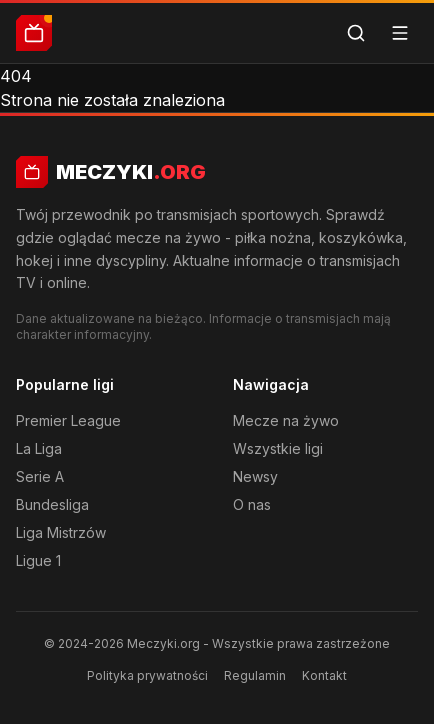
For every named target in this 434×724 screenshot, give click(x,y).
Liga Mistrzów (61, 532)
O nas (252, 504)
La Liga (39, 448)
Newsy (255, 476)
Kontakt (324, 675)
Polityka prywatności (147, 675)
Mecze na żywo (286, 420)
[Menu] (400, 33)
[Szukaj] (356, 33)
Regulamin (255, 675)
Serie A (40, 476)
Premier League (68, 420)
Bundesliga (52, 504)
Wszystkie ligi (278, 448)
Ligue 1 (38, 560)
